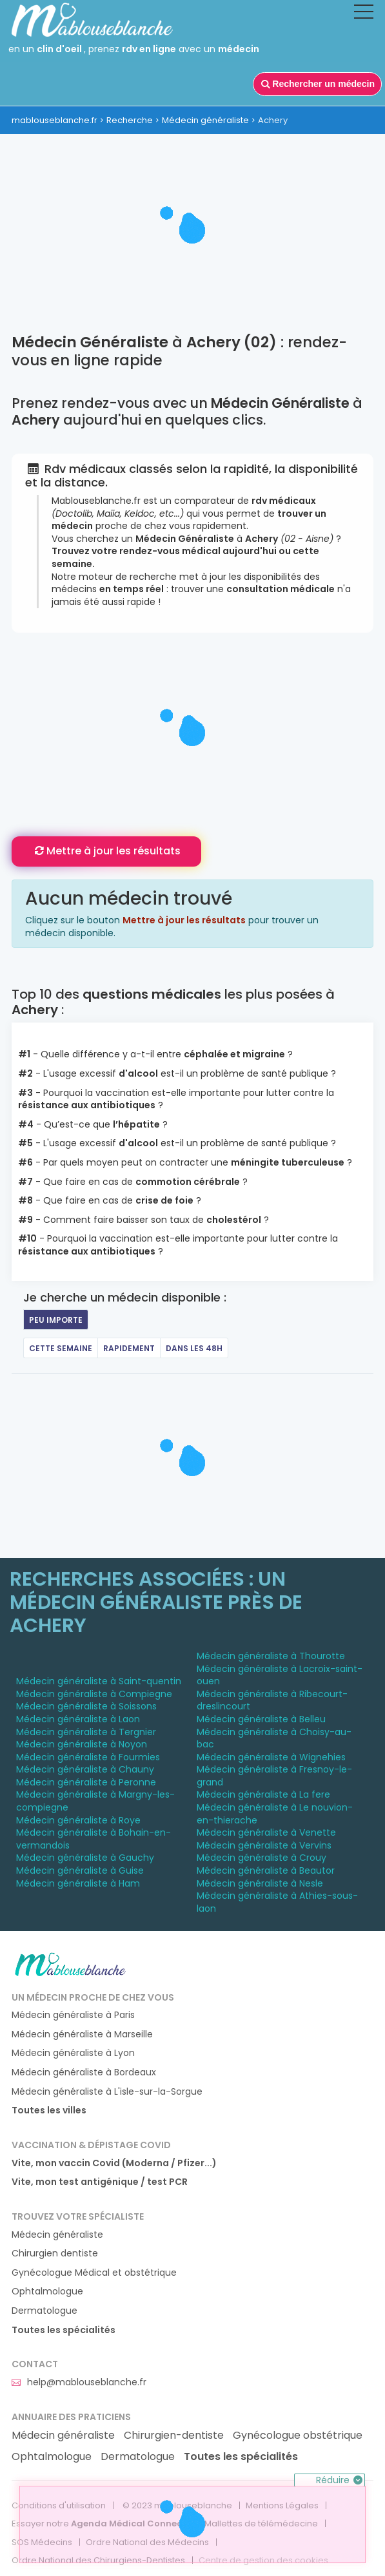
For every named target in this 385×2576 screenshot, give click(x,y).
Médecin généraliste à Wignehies (271, 1757)
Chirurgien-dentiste (174, 2435)
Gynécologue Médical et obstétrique (94, 2273)
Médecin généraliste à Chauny (85, 1769)
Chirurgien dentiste (55, 2253)
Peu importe (56, 1319)
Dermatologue (44, 2311)
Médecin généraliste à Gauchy (85, 1857)
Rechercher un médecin (317, 84)
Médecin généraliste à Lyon (73, 2053)
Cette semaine (60, 1348)
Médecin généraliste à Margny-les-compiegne (95, 1801)
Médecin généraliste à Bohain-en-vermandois (93, 1839)
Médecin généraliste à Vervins (264, 1845)
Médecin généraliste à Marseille (82, 2034)
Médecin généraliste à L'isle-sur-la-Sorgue (107, 2092)
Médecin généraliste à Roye (78, 1820)
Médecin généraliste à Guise (80, 1870)
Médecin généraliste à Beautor (266, 1870)
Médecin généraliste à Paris (73, 2015)
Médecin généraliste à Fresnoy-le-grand (274, 1776)
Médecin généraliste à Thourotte (271, 1655)
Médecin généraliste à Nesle (260, 1883)
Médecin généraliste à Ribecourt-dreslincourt (272, 1700)
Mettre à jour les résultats (106, 850)
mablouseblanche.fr (54, 120)
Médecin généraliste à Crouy (261, 1857)
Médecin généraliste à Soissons (86, 1706)
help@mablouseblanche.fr (79, 2382)
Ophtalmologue (47, 2291)
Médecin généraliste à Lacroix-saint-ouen (279, 1675)
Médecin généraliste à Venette (266, 1832)
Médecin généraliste (205, 120)
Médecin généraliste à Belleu (261, 1719)
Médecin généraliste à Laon (78, 1719)
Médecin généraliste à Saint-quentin (98, 1681)
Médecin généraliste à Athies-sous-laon (277, 1902)
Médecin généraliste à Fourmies (88, 1757)
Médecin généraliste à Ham (78, 1883)
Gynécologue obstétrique (297, 2435)
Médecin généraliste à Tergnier (86, 1731)
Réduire (340, 2480)
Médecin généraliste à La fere (263, 1794)
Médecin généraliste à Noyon (81, 1744)
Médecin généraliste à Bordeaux (84, 2072)
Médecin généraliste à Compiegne (94, 1693)
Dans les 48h (194, 1348)
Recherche (129, 120)
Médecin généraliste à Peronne (86, 1782)
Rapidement (129, 1348)
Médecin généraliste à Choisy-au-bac (274, 1738)
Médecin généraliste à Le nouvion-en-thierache (275, 1814)
